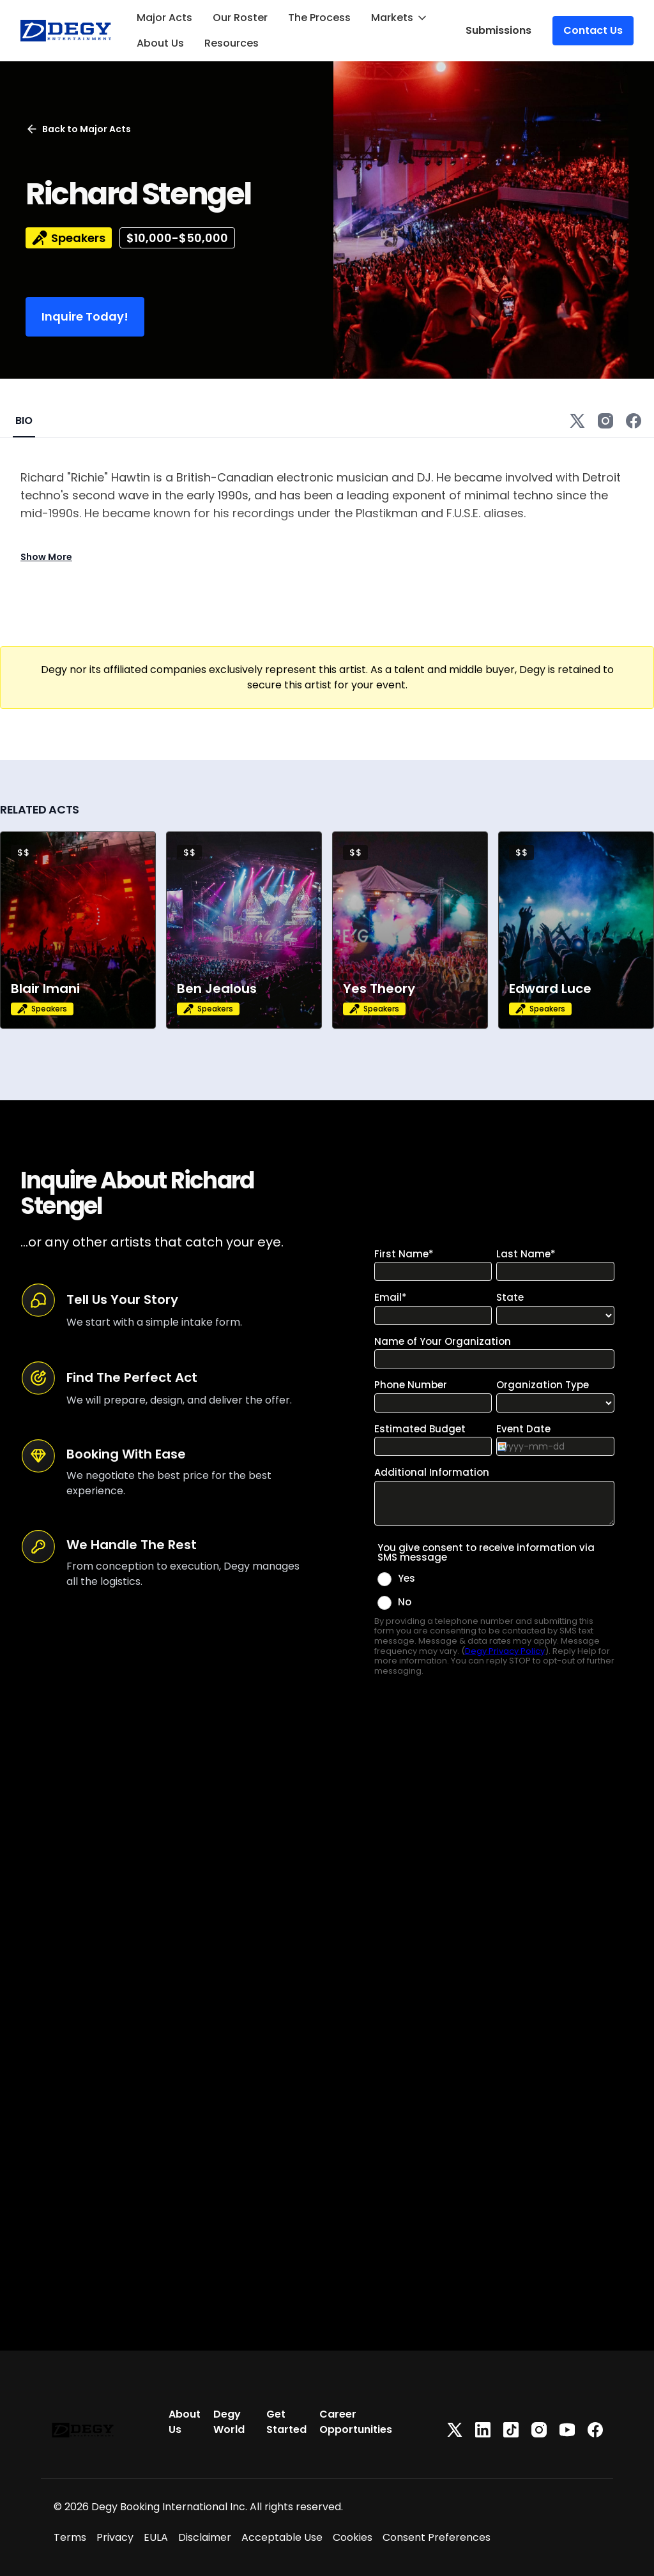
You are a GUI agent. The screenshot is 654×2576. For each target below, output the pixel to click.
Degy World (229, 2422)
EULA (156, 2537)
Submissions (498, 30)
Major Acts (164, 17)
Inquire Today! (85, 316)
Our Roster (240, 17)
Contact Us (593, 30)
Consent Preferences (436, 2537)
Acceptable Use (282, 2537)
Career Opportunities (355, 2422)
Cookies (352, 2537)
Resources (231, 43)
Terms (70, 2537)
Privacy (114, 2537)
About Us (160, 43)
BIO (24, 420)
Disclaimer (204, 2537)
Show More (46, 556)
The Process (319, 17)
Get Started (286, 2422)
